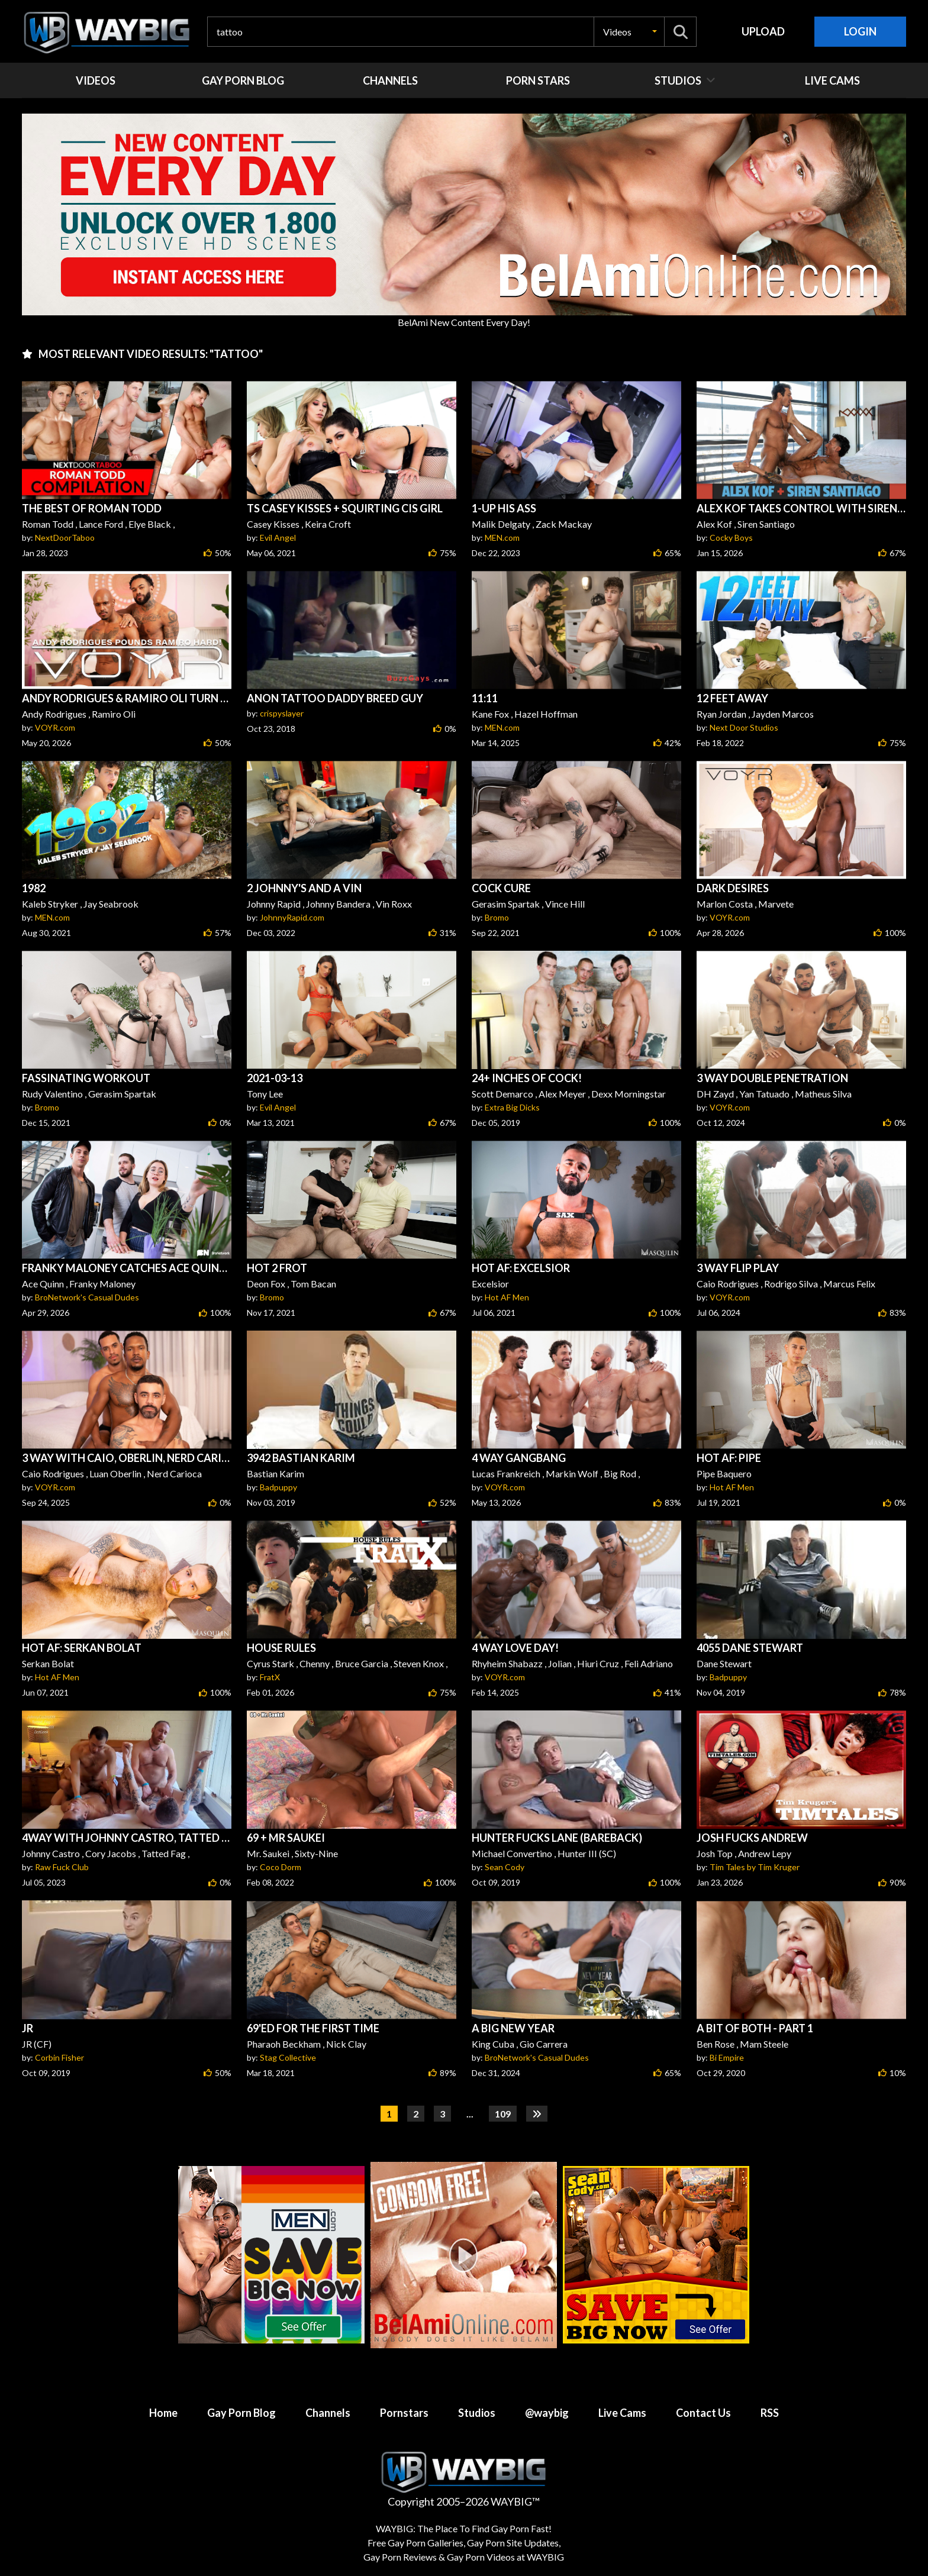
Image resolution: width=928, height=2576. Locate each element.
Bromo (497, 917)
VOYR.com (55, 727)
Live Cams (622, 2412)
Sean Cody (504, 1867)
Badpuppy (278, 1487)
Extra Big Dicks (512, 1107)
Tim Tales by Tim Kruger (755, 1867)
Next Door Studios (744, 727)
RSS (770, 2412)
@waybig (547, 2412)
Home (163, 2412)
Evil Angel (278, 537)
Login (860, 31)
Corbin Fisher (59, 2057)
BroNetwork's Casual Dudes (87, 1297)
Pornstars (404, 2412)
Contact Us (703, 2412)
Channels (327, 2412)
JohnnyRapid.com (292, 917)
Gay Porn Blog (241, 2412)
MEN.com (502, 537)
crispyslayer (282, 713)
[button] (629, 32)
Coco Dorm (280, 1867)
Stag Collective (288, 2057)
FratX (270, 1677)
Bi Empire (727, 2057)
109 (503, 2113)
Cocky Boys (731, 537)
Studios (476, 2412)
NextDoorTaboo (65, 537)
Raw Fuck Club (62, 1867)
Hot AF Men (507, 1297)
